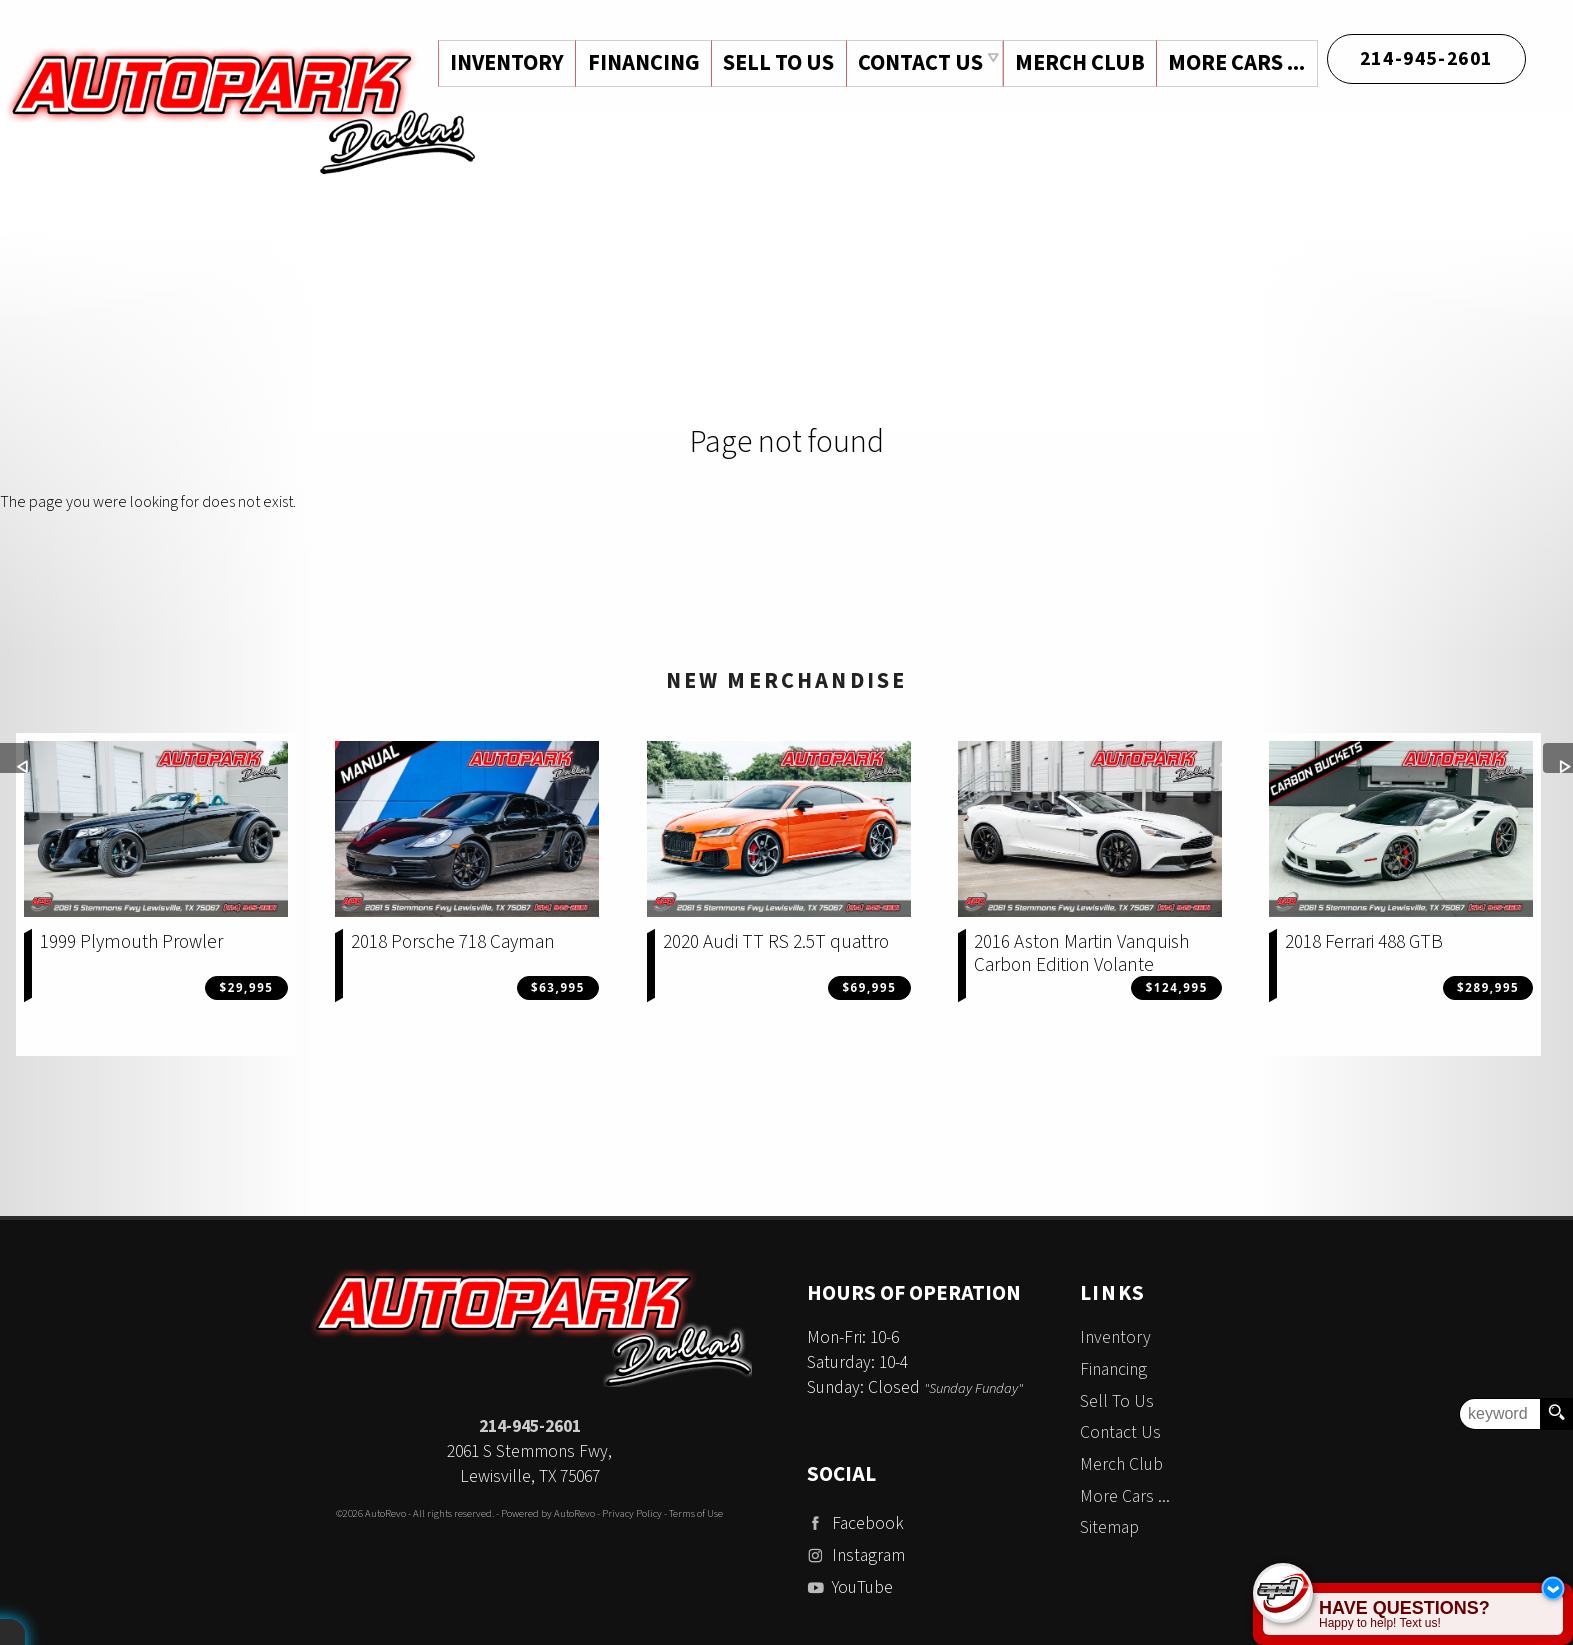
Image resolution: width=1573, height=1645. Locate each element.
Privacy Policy (632, 1513)
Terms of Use (696, 1513)
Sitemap (1109, 1527)
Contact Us (1120, 1432)
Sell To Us (1117, 1401)
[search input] (1500, 1414)
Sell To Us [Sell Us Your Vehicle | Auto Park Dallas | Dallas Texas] (776, 63)
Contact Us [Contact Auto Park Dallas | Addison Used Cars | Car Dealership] (918, 63)
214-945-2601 (530, 1426)
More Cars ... (1236, 63)
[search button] (1556, 1414)
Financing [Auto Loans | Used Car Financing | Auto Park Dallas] (640, 63)
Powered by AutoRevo (548, 1513)
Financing (1113, 1369)
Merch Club (1078, 63)
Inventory (1115, 1337)
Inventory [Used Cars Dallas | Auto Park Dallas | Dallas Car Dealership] (503, 63)
